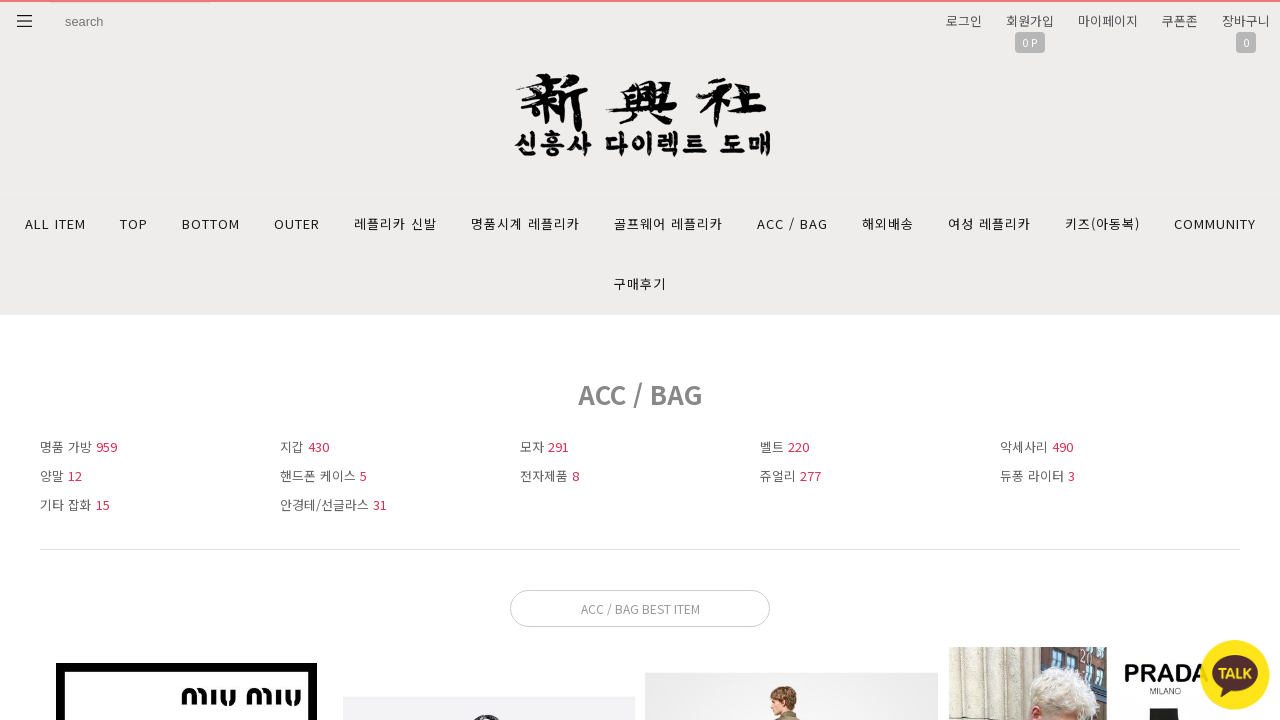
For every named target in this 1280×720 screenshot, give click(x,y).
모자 (544, 446)
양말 (61, 475)
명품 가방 (78, 446)
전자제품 (549, 475)
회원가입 (1030, 20)
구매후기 (640, 283)
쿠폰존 (1180, 20)
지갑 (304, 446)
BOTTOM (211, 223)
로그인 (964, 20)
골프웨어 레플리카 (668, 223)
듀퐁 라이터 (1037, 475)
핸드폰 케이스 (323, 475)
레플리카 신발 (395, 223)
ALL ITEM (55, 223)
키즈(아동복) (1102, 223)
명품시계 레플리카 (525, 223)
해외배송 (888, 223)
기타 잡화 (75, 504)
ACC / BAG (792, 223)
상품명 (50, 2)
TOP (134, 223)
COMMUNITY (1215, 223)
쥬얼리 (790, 475)
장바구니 (1246, 20)
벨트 (784, 446)
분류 (25, 21)
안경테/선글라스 (333, 504)
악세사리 (1036, 446)
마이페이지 (1108, 20)
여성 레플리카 (989, 223)
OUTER (297, 223)
